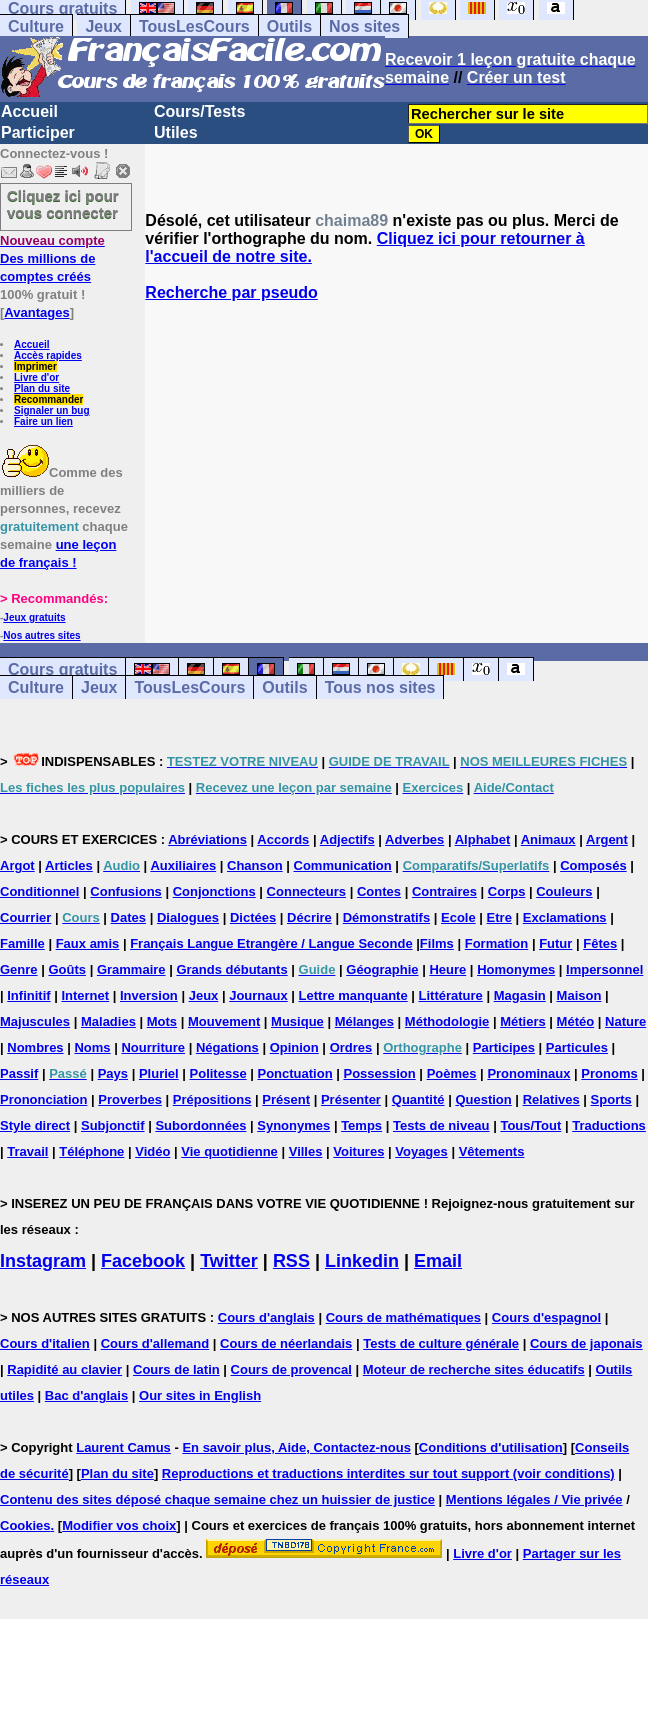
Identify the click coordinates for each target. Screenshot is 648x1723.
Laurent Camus (123, 1447)
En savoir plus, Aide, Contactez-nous (296, 1447)
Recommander (48, 399)
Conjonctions (214, 891)
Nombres (35, 1047)
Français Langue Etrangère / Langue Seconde (271, 943)
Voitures (358, 1151)
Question (483, 1099)
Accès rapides (48, 355)
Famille (22, 943)
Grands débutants (231, 969)
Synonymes (293, 1125)
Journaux (258, 995)
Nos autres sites (41, 635)
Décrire (309, 917)
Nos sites (364, 26)
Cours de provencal (291, 1369)
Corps (507, 891)
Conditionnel (39, 891)
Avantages (36, 312)
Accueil (29, 111)
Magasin (520, 995)
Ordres (351, 1047)
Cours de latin (176, 1369)
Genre (19, 969)
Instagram (43, 1261)
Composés (593, 865)
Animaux (548, 839)
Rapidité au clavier (64, 1369)
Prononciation (43, 1099)
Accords (283, 839)
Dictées (253, 917)
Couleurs (564, 891)
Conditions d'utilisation (491, 1447)
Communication (343, 865)
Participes (504, 1047)
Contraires (444, 891)
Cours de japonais (586, 1343)
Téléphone (91, 1151)
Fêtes (600, 943)
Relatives (551, 1099)
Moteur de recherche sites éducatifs (474, 1369)
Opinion (294, 1047)
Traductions (609, 1125)
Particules (577, 1047)
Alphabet (483, 839)
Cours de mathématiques (403, 1317)
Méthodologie (447, 1021)
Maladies (108, 1021)
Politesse (218, 1073)
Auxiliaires (183, 865)
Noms (92, 1047)
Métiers (523, 1021)
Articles (69, 865)
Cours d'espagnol (546, 1317)
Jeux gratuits (34, 617)
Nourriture (153, 1047)
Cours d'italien (45, 1343)
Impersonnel (604, 969)
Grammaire (131, 969)
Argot (17, 865)
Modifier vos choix (119, 1525)
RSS (291, 1261)
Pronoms (609, 1073)
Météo (576, 1021)
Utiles (176, 132)
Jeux (103, 26)
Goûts (67, 969)
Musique (297, 1021)
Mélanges (364, 1021)
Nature (625, 1021)
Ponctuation (295, 1073)
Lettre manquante (353, 995)
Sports (611, 1099)
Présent (286, 1099)
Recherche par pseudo (231, 292)
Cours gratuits (62, 669)
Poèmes (452, 1073)
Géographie (382, 969)
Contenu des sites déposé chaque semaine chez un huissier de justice (217, 1499)
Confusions (126, 891)
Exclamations (565, 917)
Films (437, 943)
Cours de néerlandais (286, 1343)
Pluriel (159, 1073)
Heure (447, 969)
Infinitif (28, 995)
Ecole (458, 917)
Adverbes (414, 839)
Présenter (351, 1099)
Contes (379, 891)
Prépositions (212, 1099)
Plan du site (42, 388)
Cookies (25, 1525)
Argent (607, 839)
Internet (85, 995)
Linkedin (362, 1261)
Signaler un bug (52, 410)
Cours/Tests (199, 111)
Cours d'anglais (266, 1317)
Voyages (421, 1151)
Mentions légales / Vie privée (534, 1499)
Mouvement (224, 1021)
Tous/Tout (530, 1125)
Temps (361, 1125)
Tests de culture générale (441, 1343)
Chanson (255, 865)
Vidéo (152, 1151)
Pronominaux (528, 1073)
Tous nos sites (380, 687)
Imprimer (35, 366)
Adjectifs (347, 839)
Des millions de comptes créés (52, 258)
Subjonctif (113, 1125)
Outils (289, 26)
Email (438, 1261)
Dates (128, 917)
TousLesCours (194, 26)
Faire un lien (43, 421)
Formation (497, 943)
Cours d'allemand (155, 1343)
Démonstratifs (386, 917)
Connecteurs (306, 891)
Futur (555, 943)
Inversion (149, 995)
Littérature (451, 995)
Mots (162, 1021)
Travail (27, 1151)
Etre (499, 917)
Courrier (25, 917)
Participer (38, 132)
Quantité (418, 1099)
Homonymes (516, 969)
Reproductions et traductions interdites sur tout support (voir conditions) (388, 1473)
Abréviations (207, 839)
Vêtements (492, 1151)
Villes (306, 1151)
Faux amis (88, 943)
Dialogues (188, 917)
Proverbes (130, 1099)
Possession (379, 1073)
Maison (579, 995)
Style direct (35, 1125)
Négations (227, 1047)
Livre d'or (36, 377)
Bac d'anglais (86, 1395)
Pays (113, 1073)
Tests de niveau (441, 1125)
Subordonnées (200, 1125)
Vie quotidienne (229, 1151)
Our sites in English (200, 1395)
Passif (19, 1073)
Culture (36, 26)
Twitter (229, 1261)
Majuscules (35, 1021)
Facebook (143, 1261)
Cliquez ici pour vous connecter (63, 204)
